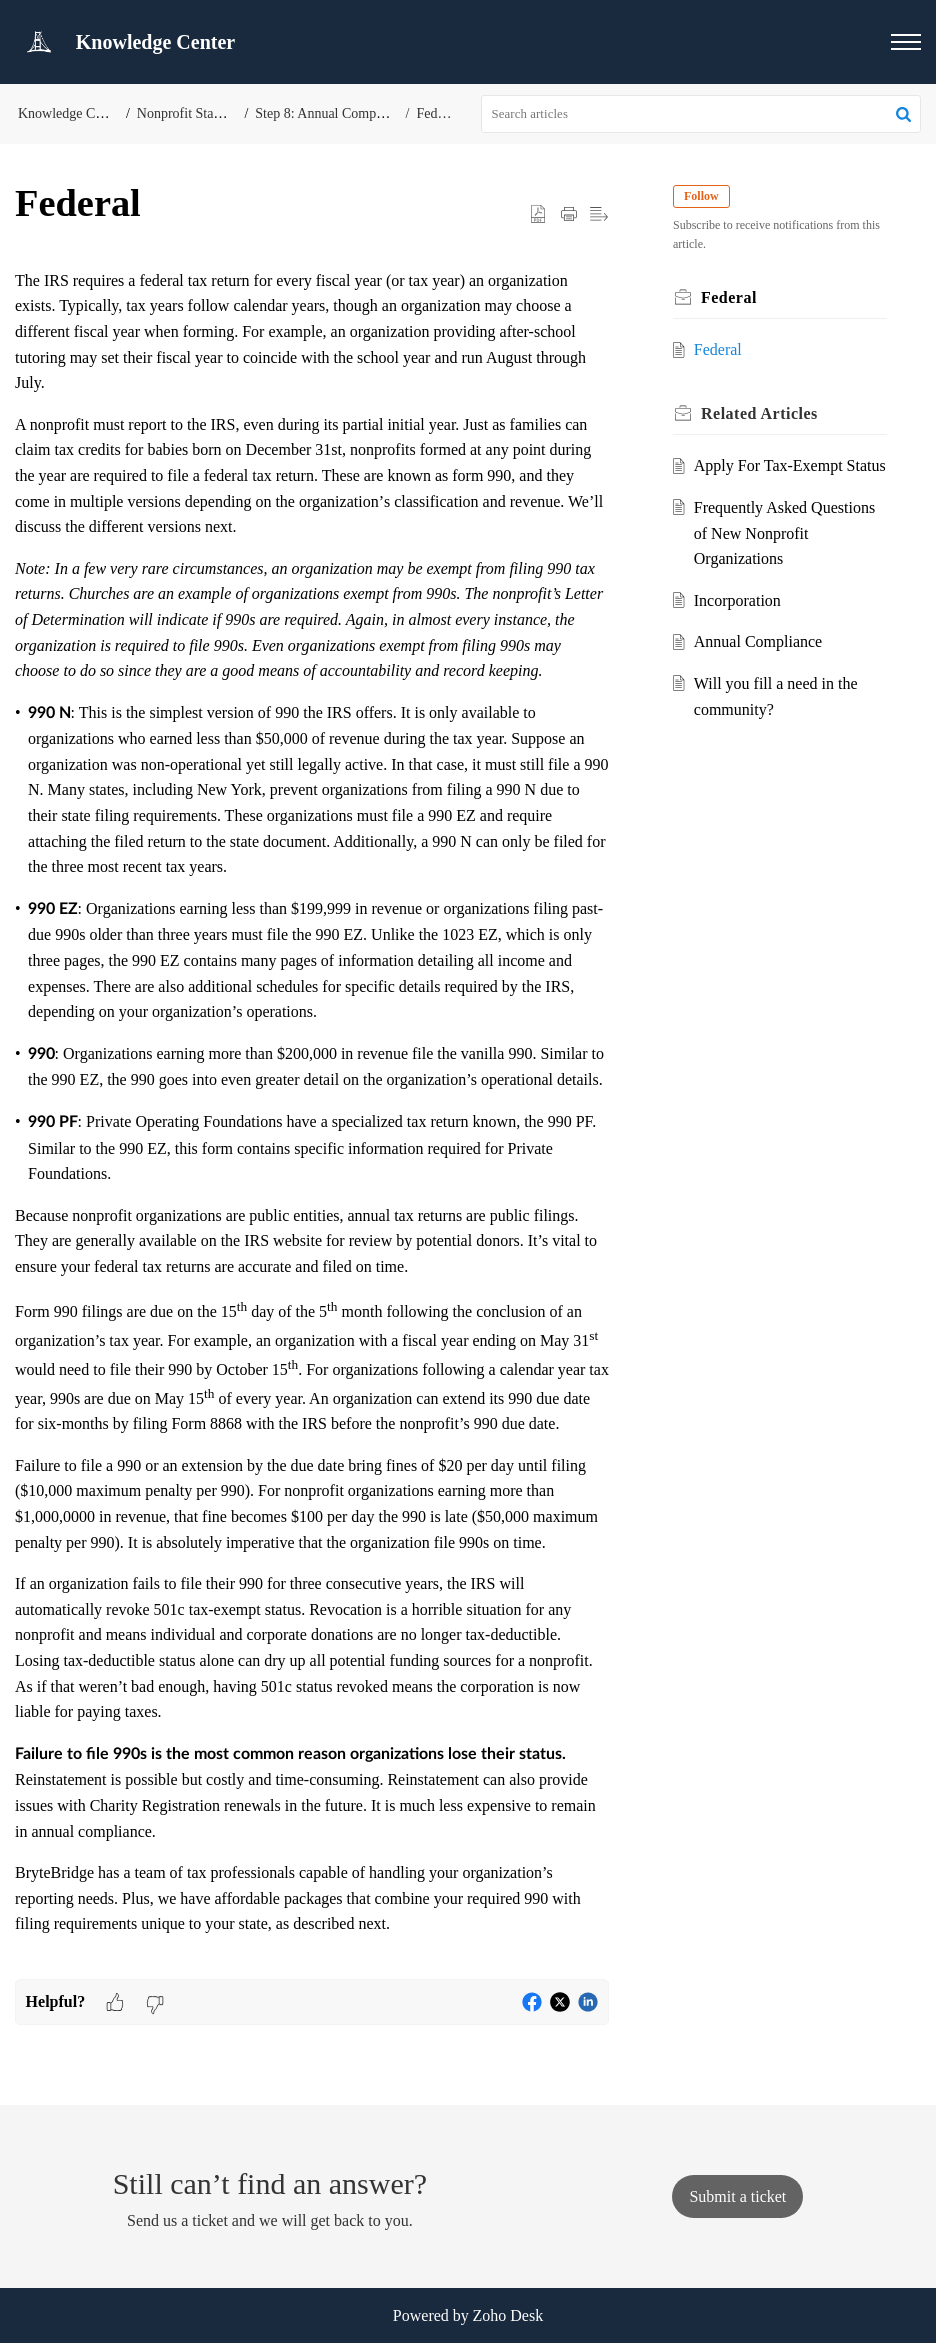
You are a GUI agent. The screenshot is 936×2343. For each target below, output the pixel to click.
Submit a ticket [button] (737, 2196)
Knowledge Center (70, 113)
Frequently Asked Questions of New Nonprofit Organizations (784, 533)
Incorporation (737, 600)
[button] (906, 42)
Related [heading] (759, 413)
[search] (701, 114)
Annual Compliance (758, 641)
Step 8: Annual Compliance (332, 113)
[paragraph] (312, 1123)
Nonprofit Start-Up (190, 113)
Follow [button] (701, 196)
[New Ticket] (737, 2196)
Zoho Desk (508, 2315)
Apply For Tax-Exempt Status (790, 465)
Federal (437, 113)
